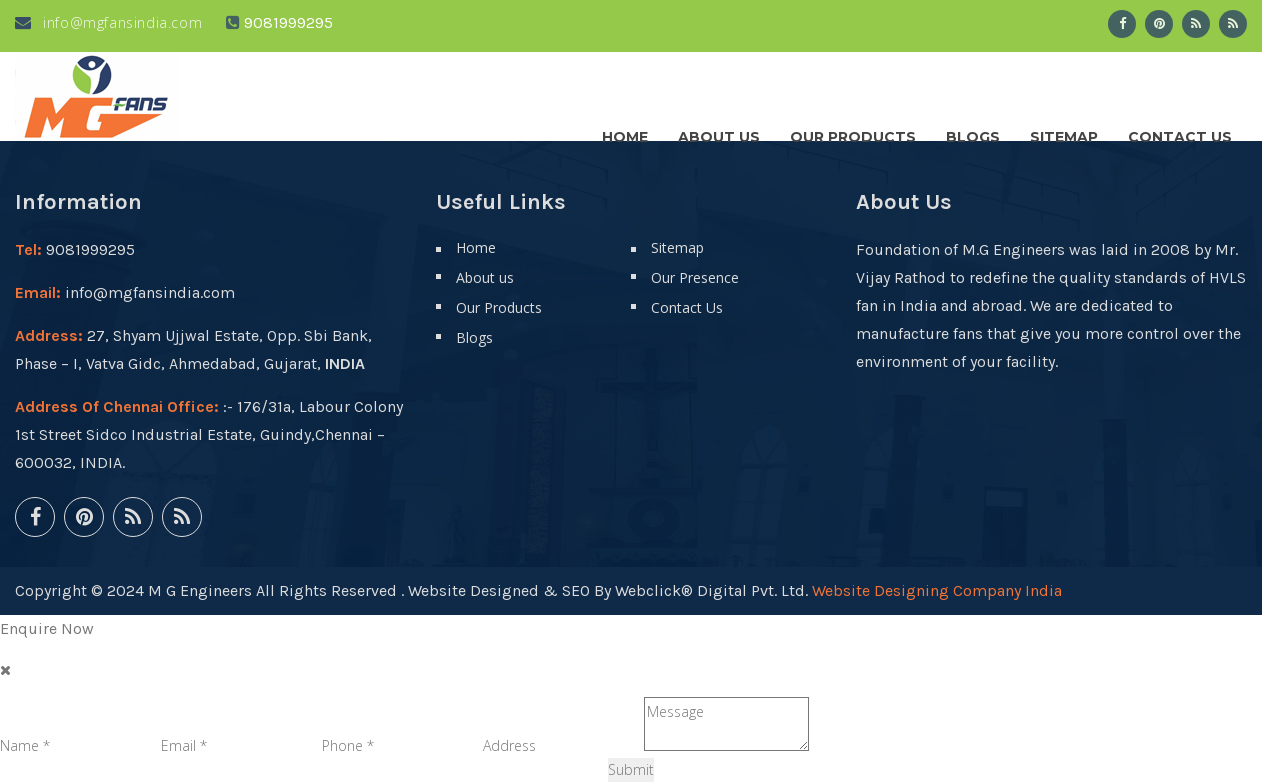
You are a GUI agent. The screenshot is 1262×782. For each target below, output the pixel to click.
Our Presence (695, 277)
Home (625, 132)
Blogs (973, 132)
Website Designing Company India (937, 590)
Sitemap (1064, 132)
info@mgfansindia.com (108, 22)
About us (719, 132)
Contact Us (1180, 132)
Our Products (853, 132)
